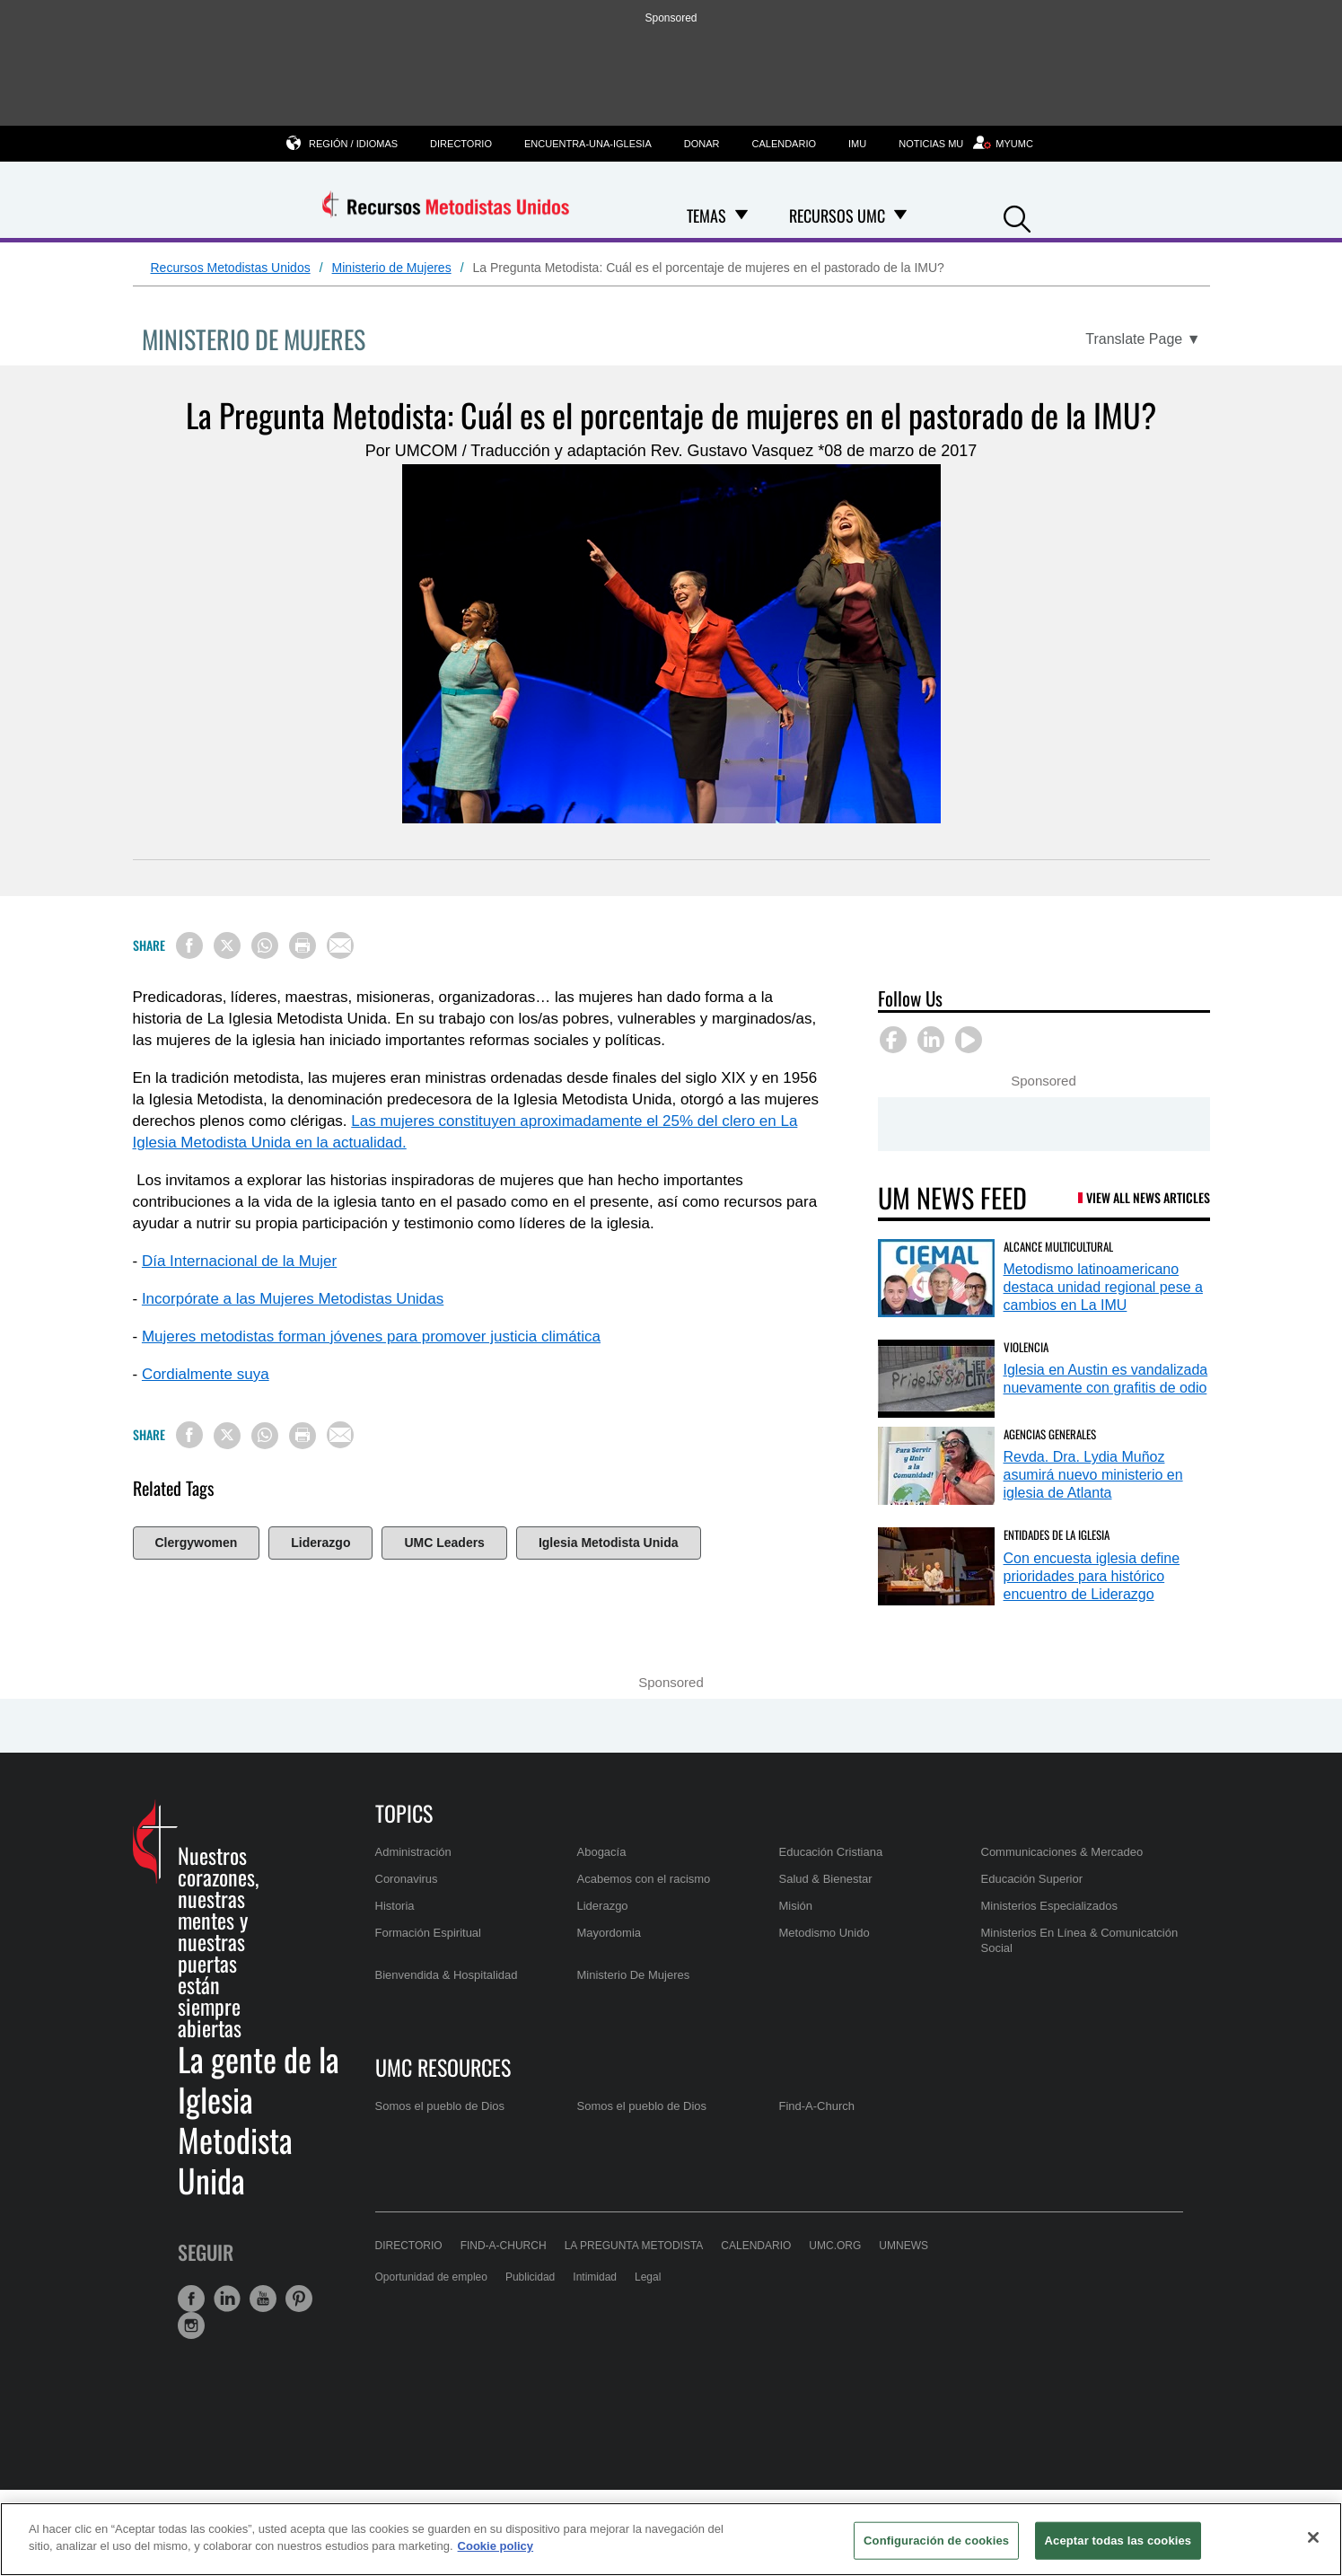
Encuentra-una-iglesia (588, 143)
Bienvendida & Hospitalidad (446, 1975)
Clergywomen (196, 1542)
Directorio (461, 143)
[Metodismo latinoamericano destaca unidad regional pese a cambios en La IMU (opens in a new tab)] (936, 1278)
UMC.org (835, 2245)
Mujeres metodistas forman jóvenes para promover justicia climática (371, 1336)
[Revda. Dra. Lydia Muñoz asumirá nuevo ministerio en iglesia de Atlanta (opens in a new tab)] (936, 1466)
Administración (413, 1852)
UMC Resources (443, 2066)
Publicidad (530, 2277)
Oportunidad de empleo (431, 2277)
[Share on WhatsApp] (264, 945)
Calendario (784, 143)
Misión (796, 1905)
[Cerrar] (1313, 2537)
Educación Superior (1032, 1879)
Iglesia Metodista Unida (609, 1542)
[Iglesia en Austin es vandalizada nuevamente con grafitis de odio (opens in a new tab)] (936, 1379)
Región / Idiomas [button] (353, 143)
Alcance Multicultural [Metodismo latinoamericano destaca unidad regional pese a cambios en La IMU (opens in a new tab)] (1058, 1246)
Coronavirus (406, 1879)
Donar (702, 143)
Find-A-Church (817, 2106)
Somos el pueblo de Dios (440, 2106)
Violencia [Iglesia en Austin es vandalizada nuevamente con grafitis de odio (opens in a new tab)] (1026, 1347)
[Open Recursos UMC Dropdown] (900, 215)
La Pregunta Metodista (634, 2245)
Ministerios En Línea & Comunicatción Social (1080, 1940)
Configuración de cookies (936, 2540)
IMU (857, 143)
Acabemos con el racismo (644, 1879)
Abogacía (602, 1852)
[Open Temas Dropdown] (741, 215)
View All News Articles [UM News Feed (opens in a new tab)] (1148, 1197)
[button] (1017, 217)
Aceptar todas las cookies (1118, 2540)
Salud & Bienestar (826, 1879)
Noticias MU (931, 143)
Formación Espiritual (428, 1932)
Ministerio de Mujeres (392, 267)
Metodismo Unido (824, 1932)
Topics (404, 1812)
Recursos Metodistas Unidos (231, 267)
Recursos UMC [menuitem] (837, 215)
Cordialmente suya (205, 1374)
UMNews (903, 2245)
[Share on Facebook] (189, 945)
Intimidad (595, 2277)
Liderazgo (320, 1542)
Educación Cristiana (831, 1852)
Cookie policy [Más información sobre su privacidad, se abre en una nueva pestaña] (496, 2546)
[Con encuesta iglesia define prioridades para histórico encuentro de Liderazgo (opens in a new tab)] (936, 1566)
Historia (395, 1905)
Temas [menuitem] (706, 215)
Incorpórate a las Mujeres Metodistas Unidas (292, 1298)
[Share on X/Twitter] (227, 945)
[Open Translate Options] (1142, 339)
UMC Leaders (444, 1542)
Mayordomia (609, 1932)
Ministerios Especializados (1049, 1905)
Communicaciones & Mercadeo (1062, 1852)
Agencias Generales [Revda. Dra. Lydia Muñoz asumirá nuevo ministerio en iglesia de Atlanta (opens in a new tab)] (1050, 1434)
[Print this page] (302, 945)
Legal (648, 2277)
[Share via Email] (340, 945)
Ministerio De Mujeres (633, 1975)
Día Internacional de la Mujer (239, 1261)
